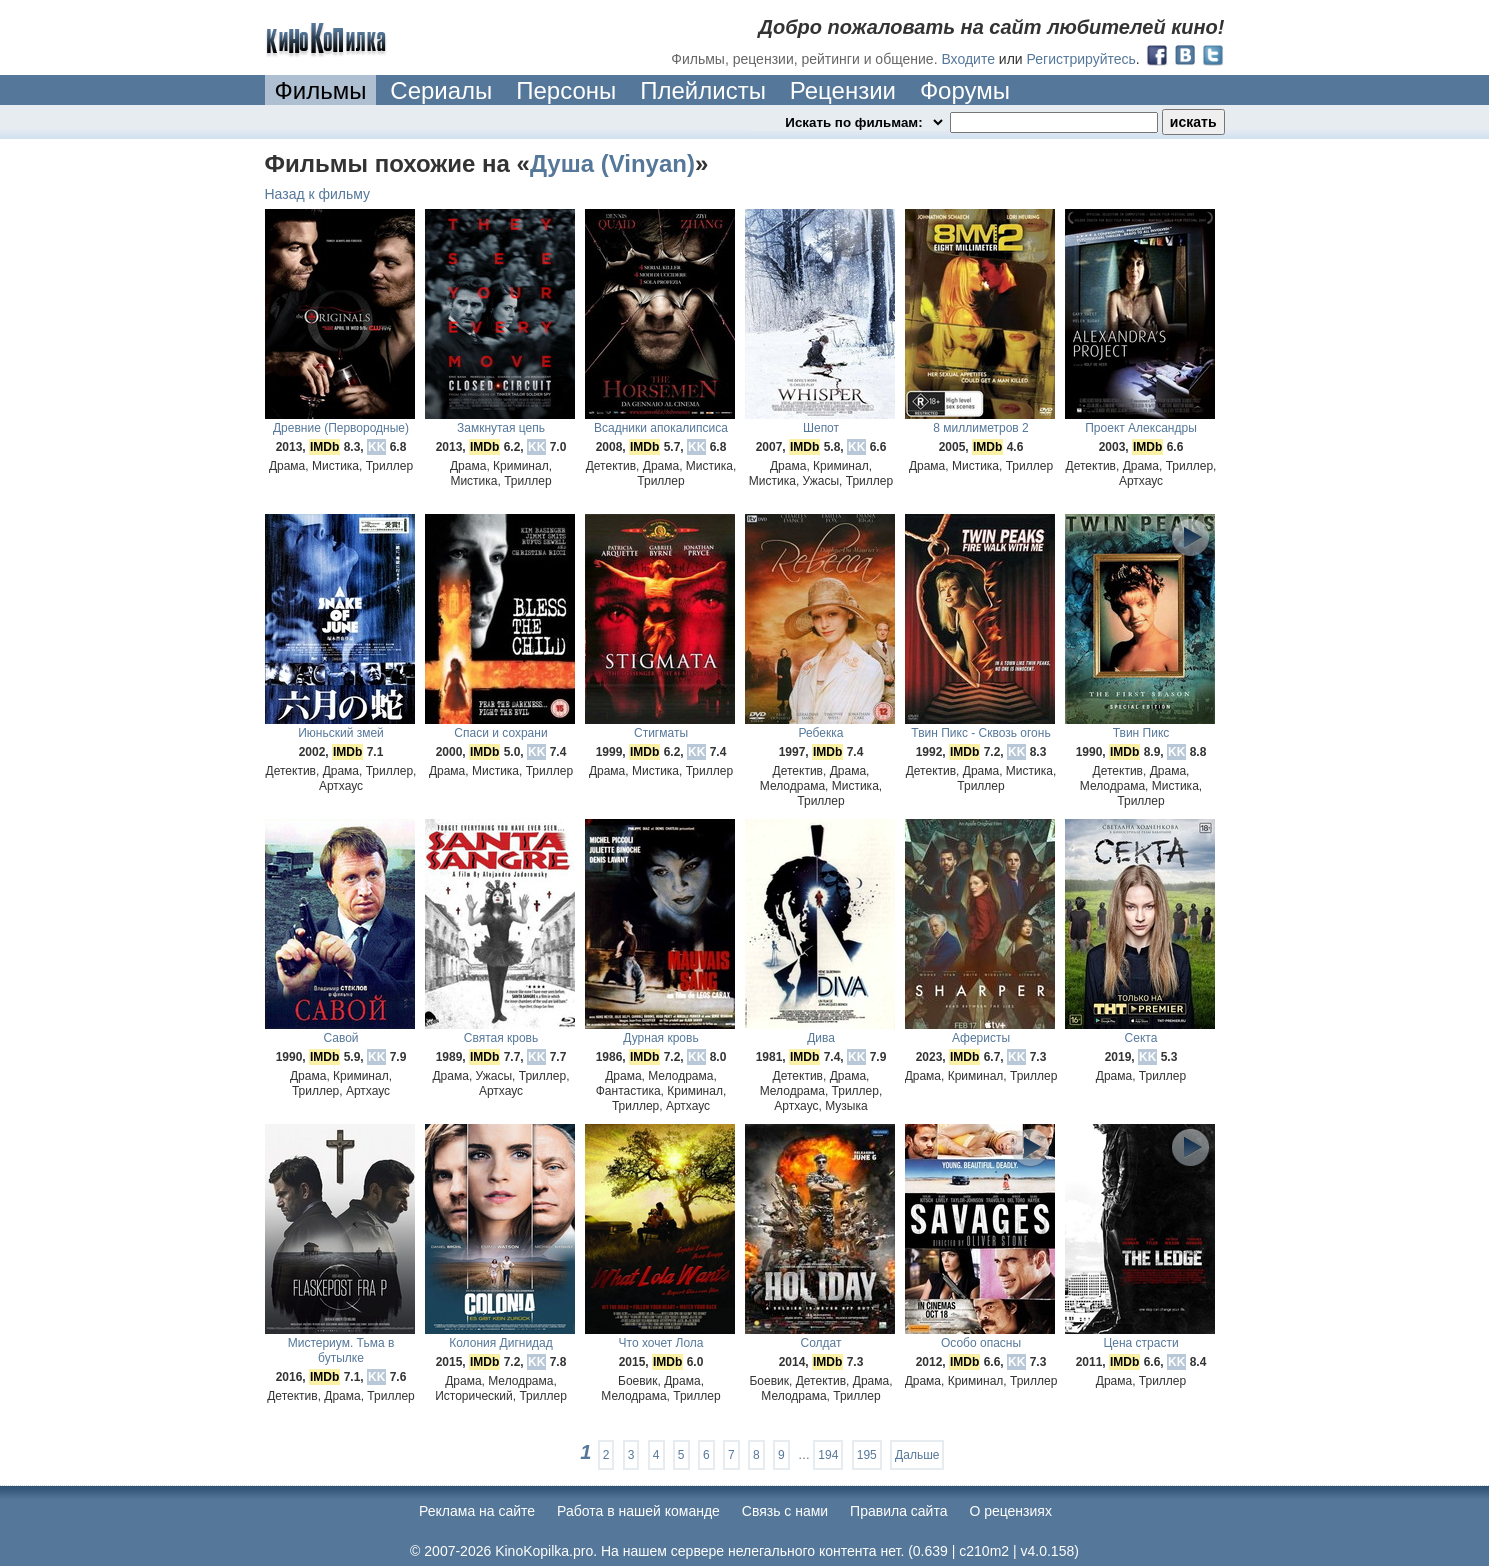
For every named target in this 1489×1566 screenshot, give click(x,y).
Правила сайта (898, 1511)
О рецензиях (1010, 1511)
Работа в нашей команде (638, 1511)
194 (828, 1455)
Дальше (917, 1455)
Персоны (566, 90)
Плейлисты (703, 90)
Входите (968, 59)
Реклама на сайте (477, 1511)
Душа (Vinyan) (612, 163)
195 (867, 1455)
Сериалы (441, 90)
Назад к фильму (318, 194)
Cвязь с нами (785, 1511)
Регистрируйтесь (1081, 59)
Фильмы (321, 90)
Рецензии (843, 90)
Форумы (965, 90)
